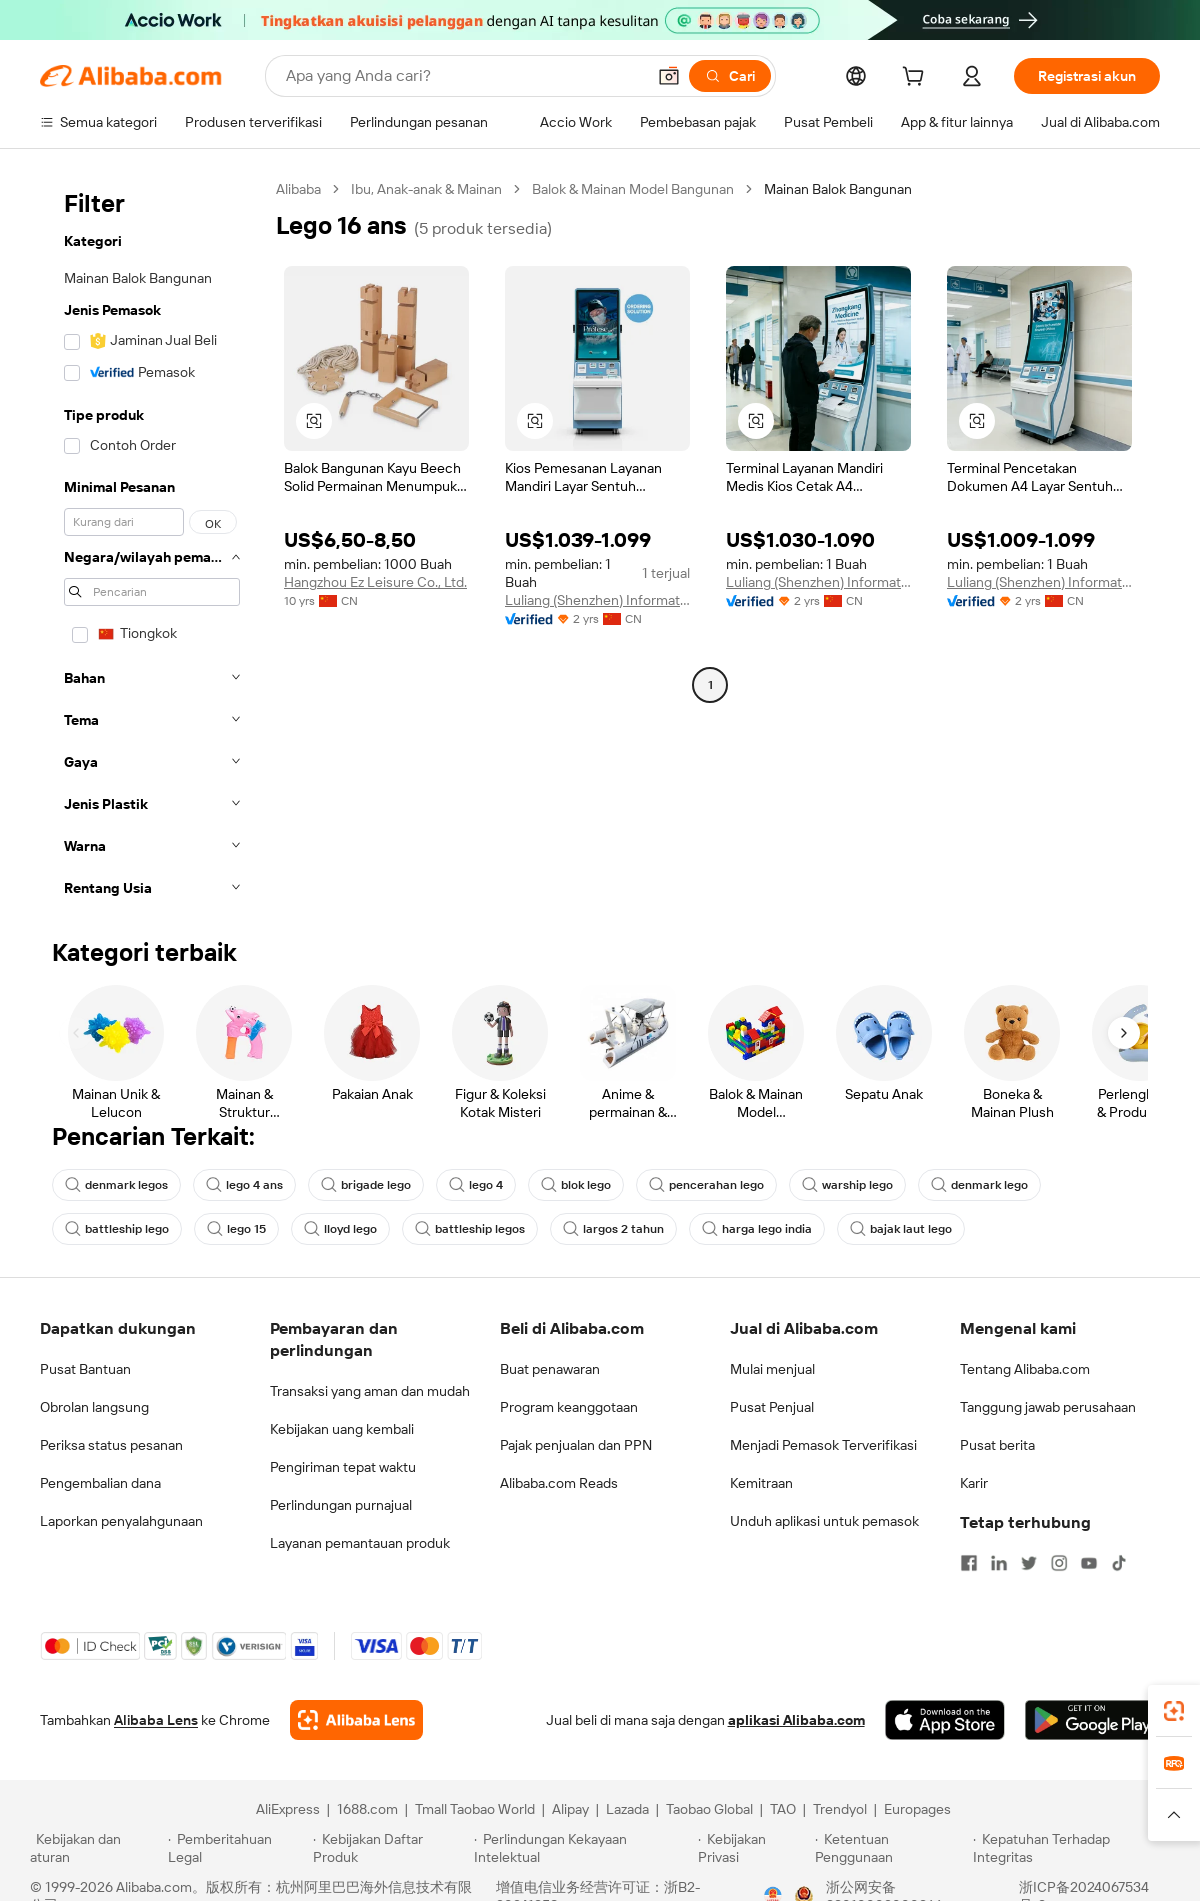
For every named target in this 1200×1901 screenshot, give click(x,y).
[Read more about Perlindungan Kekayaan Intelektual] (583, 1848)
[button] (669, 76)
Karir (974, 1483)
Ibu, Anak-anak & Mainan (426, 189)
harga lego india (757, 1229)
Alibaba (298, 189)
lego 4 (476, 1185)
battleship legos (470, 1229)
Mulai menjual (772, 1369)
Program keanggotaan (569, 1407)
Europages (917, 1809)
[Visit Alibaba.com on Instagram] (1059, 1563)
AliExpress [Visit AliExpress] (288, 1809)
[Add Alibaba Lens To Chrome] (356, 1720)
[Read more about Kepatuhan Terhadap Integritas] (1071, 1848)
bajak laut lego (901, 1229)
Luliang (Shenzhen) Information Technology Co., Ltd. (597, 600)
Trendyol (840, 1809)
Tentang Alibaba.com (1025, 1369)
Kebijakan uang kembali (342, 1429)
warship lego (847, 1185)
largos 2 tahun (613, 1229)
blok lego (576, 1185)
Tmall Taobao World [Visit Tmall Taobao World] (475, 1809)
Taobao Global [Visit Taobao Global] (709, 1809)
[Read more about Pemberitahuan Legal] (237, 1848)
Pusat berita (997, 1445)
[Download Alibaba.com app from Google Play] (1092, 1720)
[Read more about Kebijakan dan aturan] (96, 1848)
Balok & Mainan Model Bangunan (633, 189)
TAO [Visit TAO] (783, 1809)
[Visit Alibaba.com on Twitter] (1029, 1563)
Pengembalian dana (100, 1483)
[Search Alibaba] (463, 76)
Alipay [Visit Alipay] (570, 1809)
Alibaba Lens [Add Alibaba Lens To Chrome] (156, 1720)
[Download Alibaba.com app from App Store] (945, 1720)
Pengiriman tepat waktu (343, 1467)
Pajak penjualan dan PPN (576, 1445)
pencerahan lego (706, 1185)
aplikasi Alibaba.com (796, 1720)
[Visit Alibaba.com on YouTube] (1089, 1563)
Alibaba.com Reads (559, 1483)
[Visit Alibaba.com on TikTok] (1119, 1563)
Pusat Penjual (772, 1407)
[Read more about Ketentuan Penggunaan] (891, 1848)
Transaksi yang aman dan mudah (370, 1391)
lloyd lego (340, 1229)
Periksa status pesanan (111, 1445)
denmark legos (116, 1185)
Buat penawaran (550, 1369)
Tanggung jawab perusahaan (1048, 1407)
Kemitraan (761, 1483)
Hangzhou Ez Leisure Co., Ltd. (375, 582)
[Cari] (730, 76)
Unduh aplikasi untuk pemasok (824, 1521)
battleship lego (117, 1229)
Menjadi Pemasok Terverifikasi (823, 1445)
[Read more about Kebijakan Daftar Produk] (390, 1848)
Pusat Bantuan (85, 1369)
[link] (1174, 1711)
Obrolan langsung (94, 1407)
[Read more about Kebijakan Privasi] (753, 1848)
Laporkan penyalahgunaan (121, 1521)
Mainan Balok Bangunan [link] (838, 189)
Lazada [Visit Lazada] (627, 1809)
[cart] (917, 79)
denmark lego (979, 1185)
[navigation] (152, 544)
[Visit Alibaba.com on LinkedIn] (999, 1563)
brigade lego (366, 1185)
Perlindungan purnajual (341, 1505)
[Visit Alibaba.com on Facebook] (969, 1563)
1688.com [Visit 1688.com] (367, 1809)
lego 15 (236, 1229)
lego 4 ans (244, 1185)
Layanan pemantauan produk (360, 1543)
